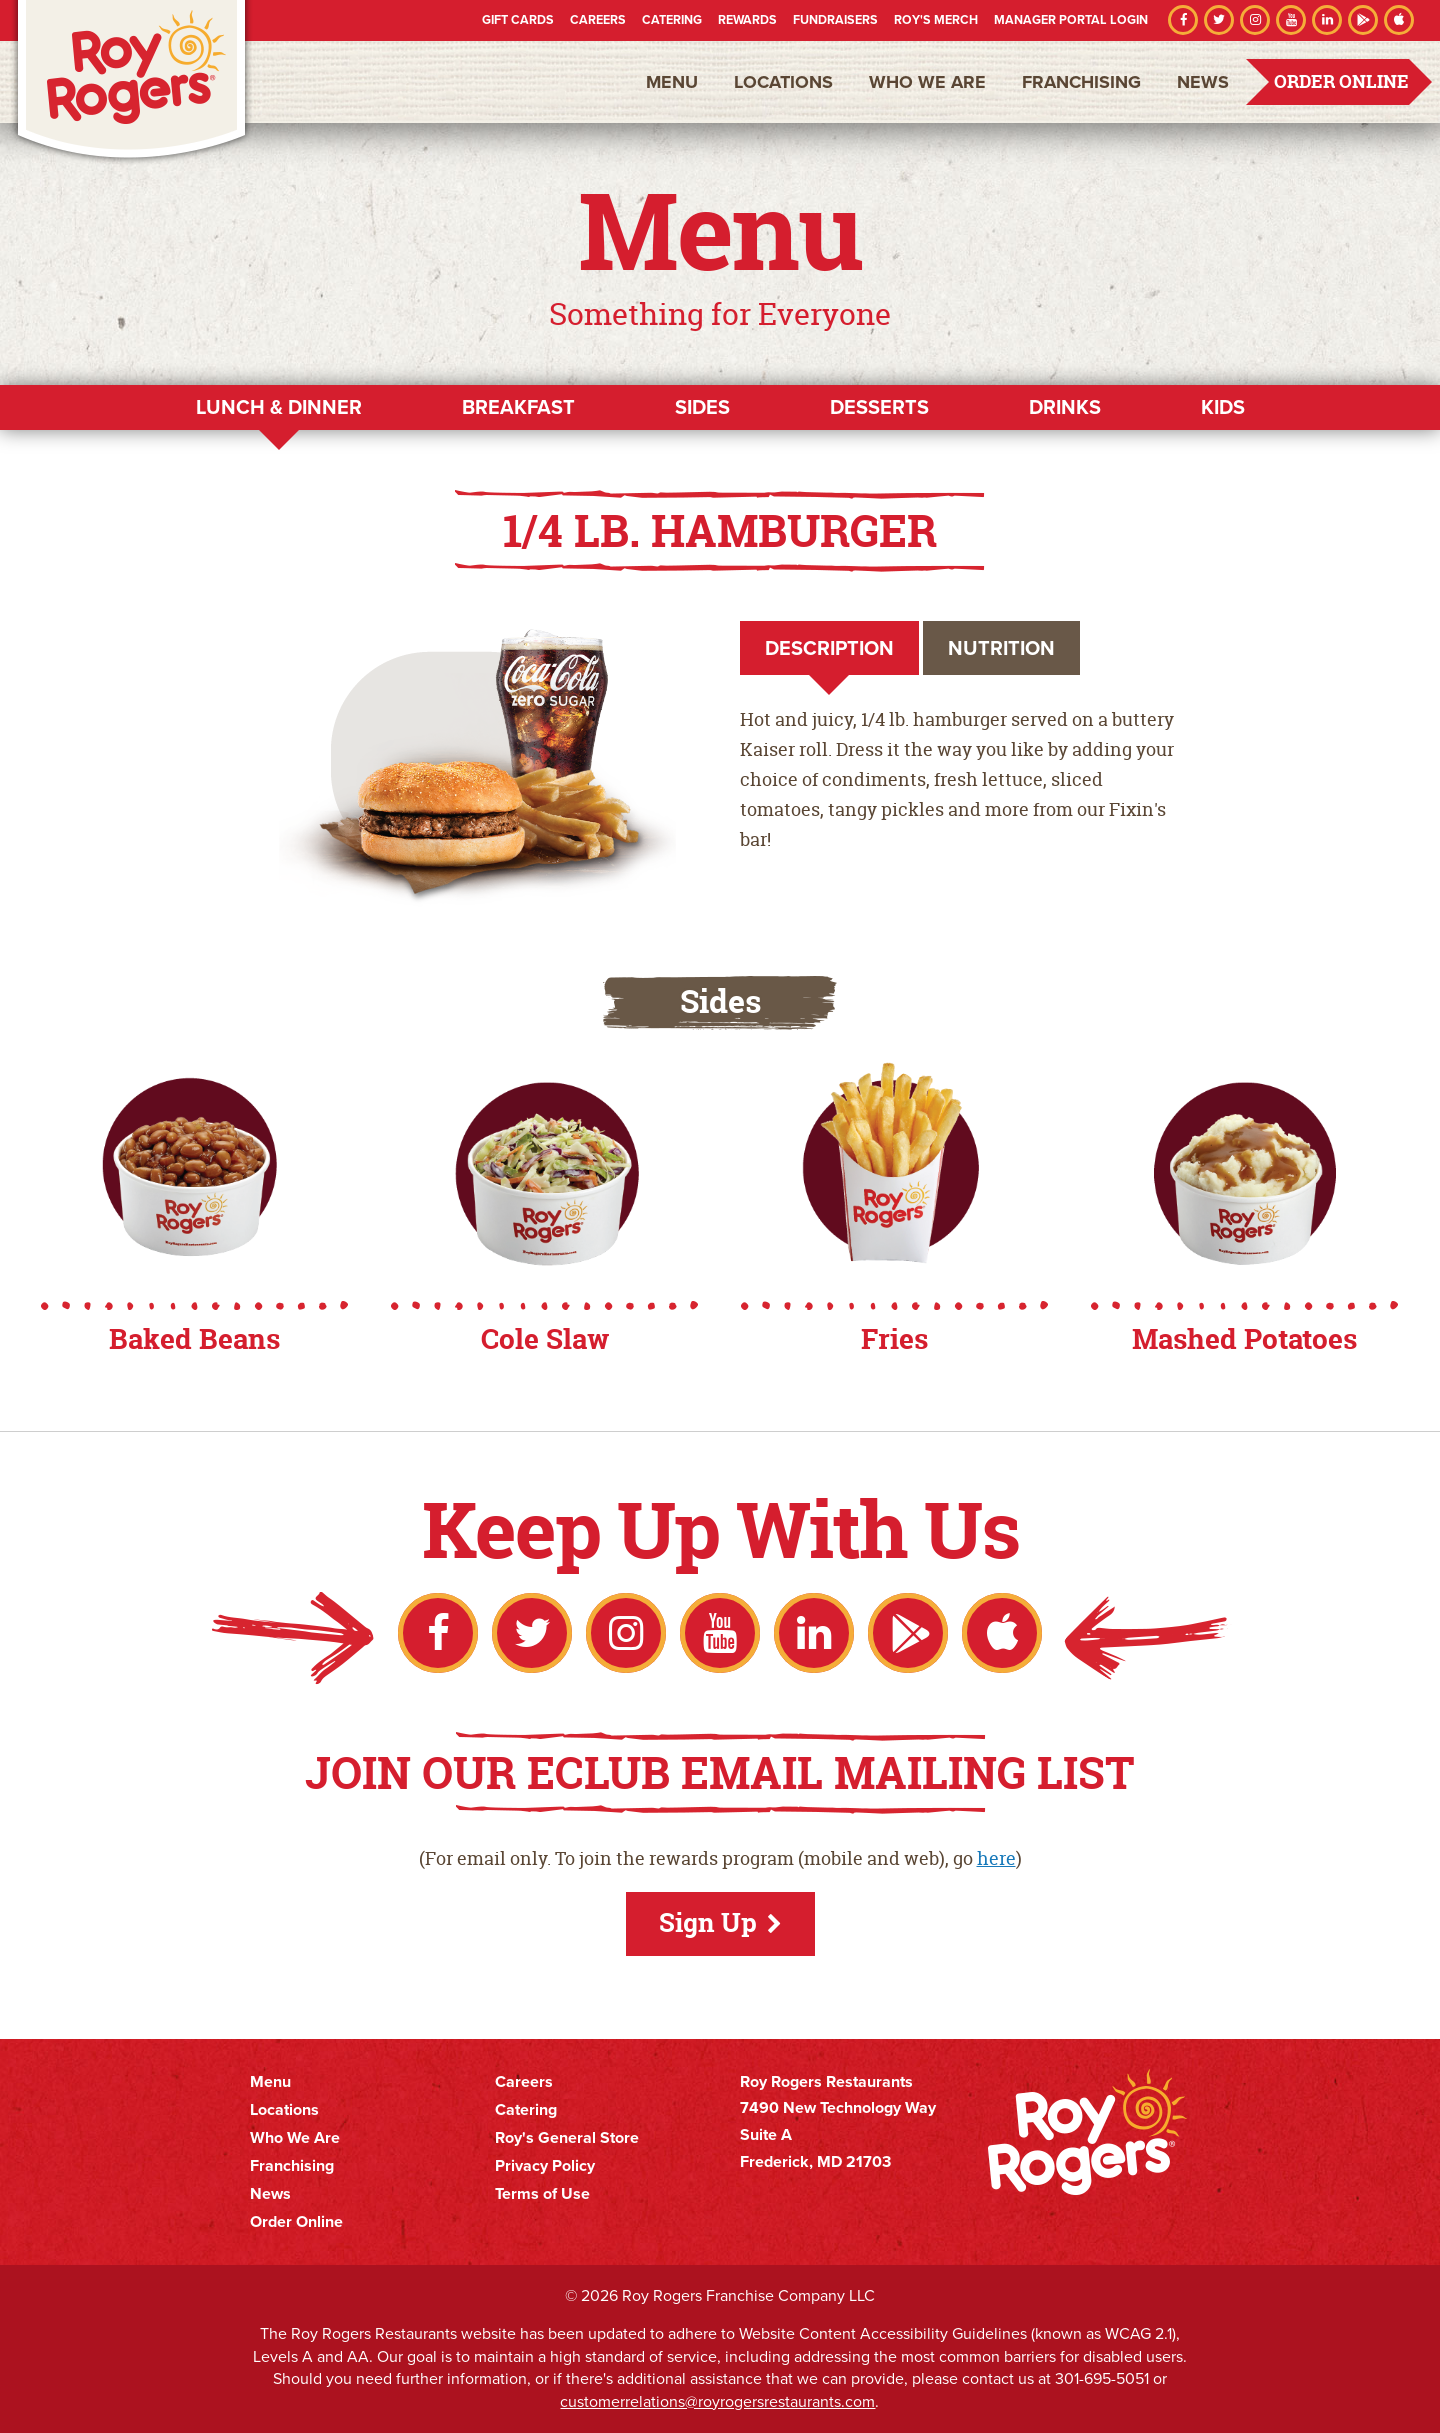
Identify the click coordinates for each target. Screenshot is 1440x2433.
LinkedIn (1327, 20)
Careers (598, 20)
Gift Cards (518, 20)
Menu (672, 82)
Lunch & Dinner (279, 407)
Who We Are (927, 82)
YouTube (1291, 20)
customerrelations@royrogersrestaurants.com (717, 2401)
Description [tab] (829, 648)
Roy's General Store (567, 2138)
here (996, 1858)
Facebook (1183, 20)
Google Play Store (1363, 20)
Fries (894, 1339)
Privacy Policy (545, 2166)
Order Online (1341, 81)
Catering (672, 20)
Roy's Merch (936, 20)
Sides (702, 407)
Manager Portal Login (1071, 20)
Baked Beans (194, 1339)
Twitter (1219, 20)
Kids (1223, 407)
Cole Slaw (545, 1339)
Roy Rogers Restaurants (132, 82)
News (1203, 82)
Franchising (1081, 82)
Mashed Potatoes (1244, 1339)
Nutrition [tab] (1001, 648)
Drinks (1065, 407)
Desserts (879, 407)
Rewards (747, 20)
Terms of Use (542, 2194)
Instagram (1255, 20)
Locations (783, 82)
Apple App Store (1399, 20)
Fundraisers (835, 20)
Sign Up (708, 1922)
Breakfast (518, 407)
